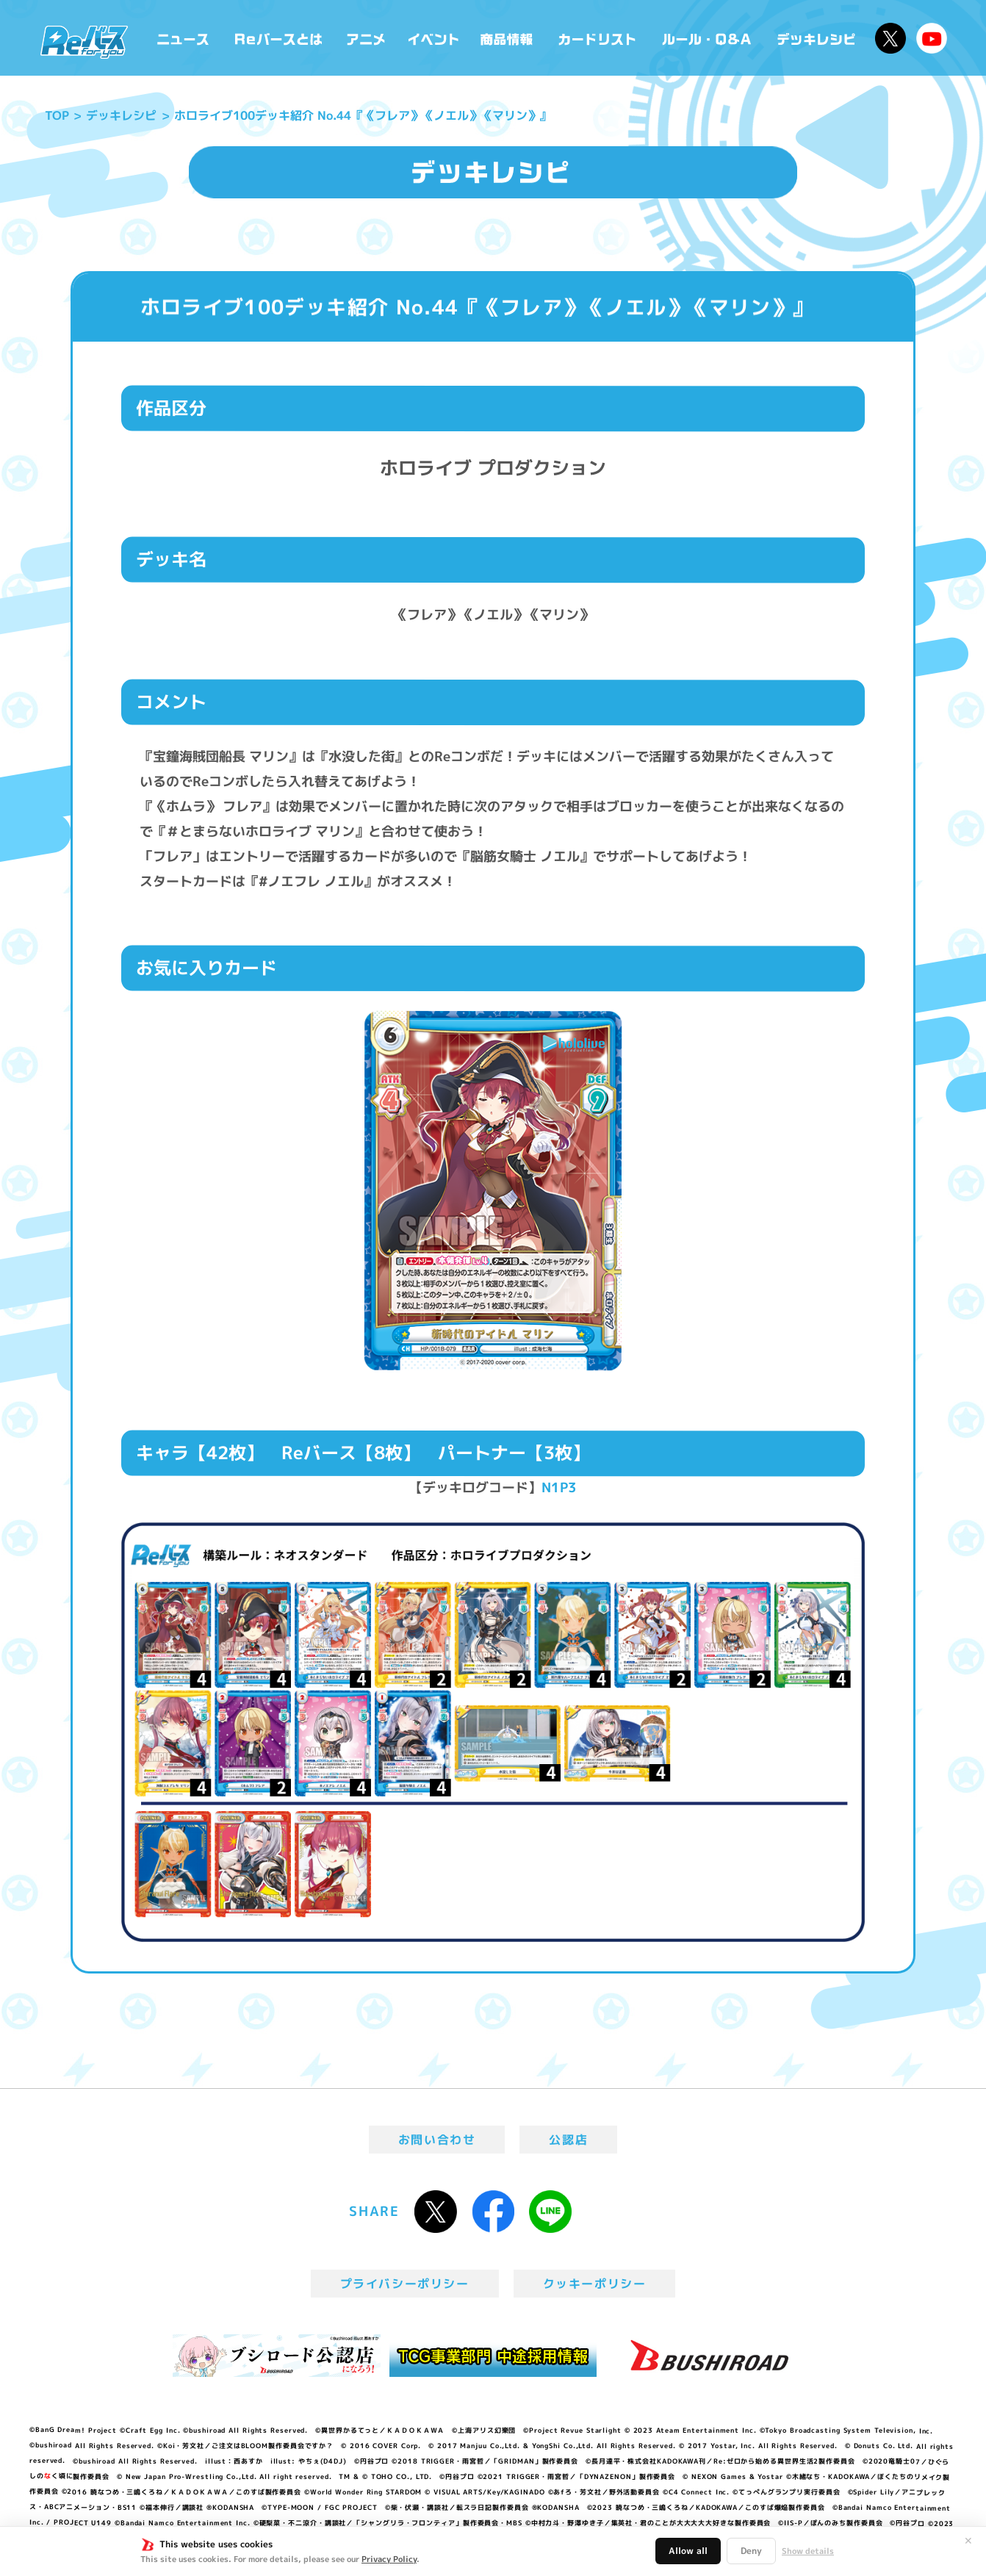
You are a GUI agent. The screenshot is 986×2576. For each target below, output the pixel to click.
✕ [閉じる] (968, 2541)
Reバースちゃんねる (931, 38)
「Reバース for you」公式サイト (84, 42)
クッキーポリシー (595, 2283)
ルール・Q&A (708, 38)
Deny (751, 2550)
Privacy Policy (389, 2559)
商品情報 (508, 38)
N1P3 (559, 1487)
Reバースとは (278, 38)
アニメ (366, 38)
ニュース (183, 38)
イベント (433, 38)
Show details (808, 2551)
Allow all (688, 2550)
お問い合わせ (437, 2139)
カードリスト (599, 38)
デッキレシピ (816, 38)
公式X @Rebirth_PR (890, 38)
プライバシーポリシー (404, 2283)
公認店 (568, 2139)
